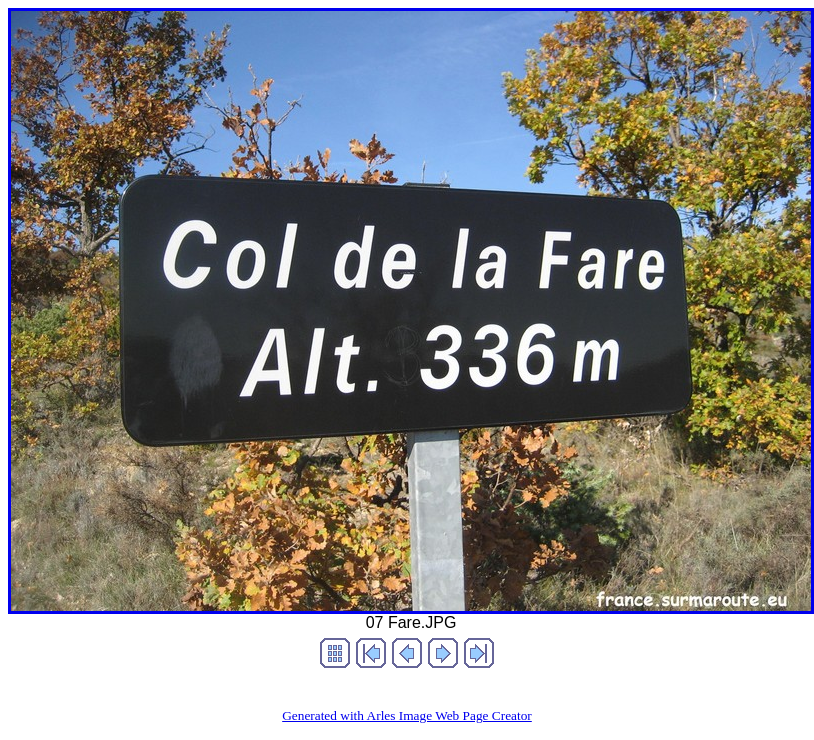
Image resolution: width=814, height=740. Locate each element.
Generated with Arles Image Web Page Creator (407, 715)
